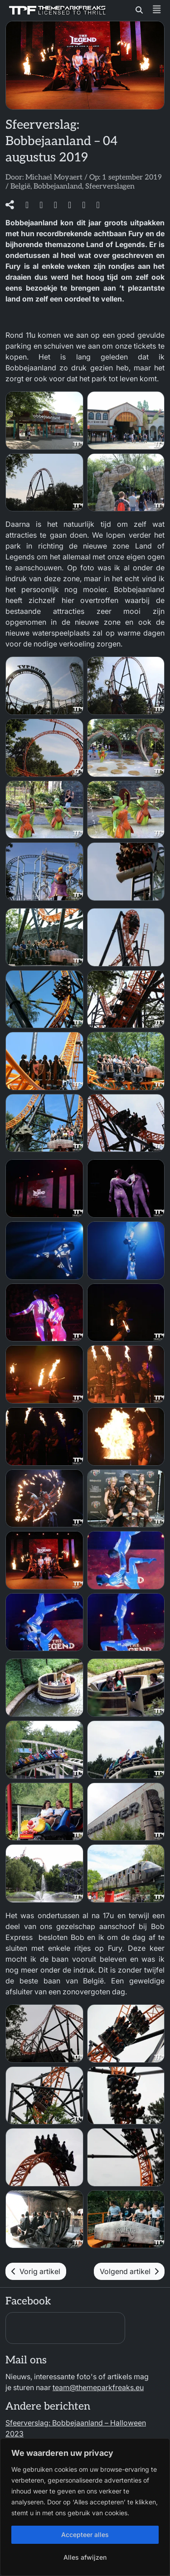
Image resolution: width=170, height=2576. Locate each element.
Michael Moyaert (54, 177)
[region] (85, 2507)
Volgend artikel (129, 2271)
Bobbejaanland (58, 186)
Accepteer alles (85, 2534)
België (20, 186)
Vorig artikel (35, 2271)
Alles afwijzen (85, 2557)
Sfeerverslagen (110, 186)
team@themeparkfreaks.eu (98, 2387)
